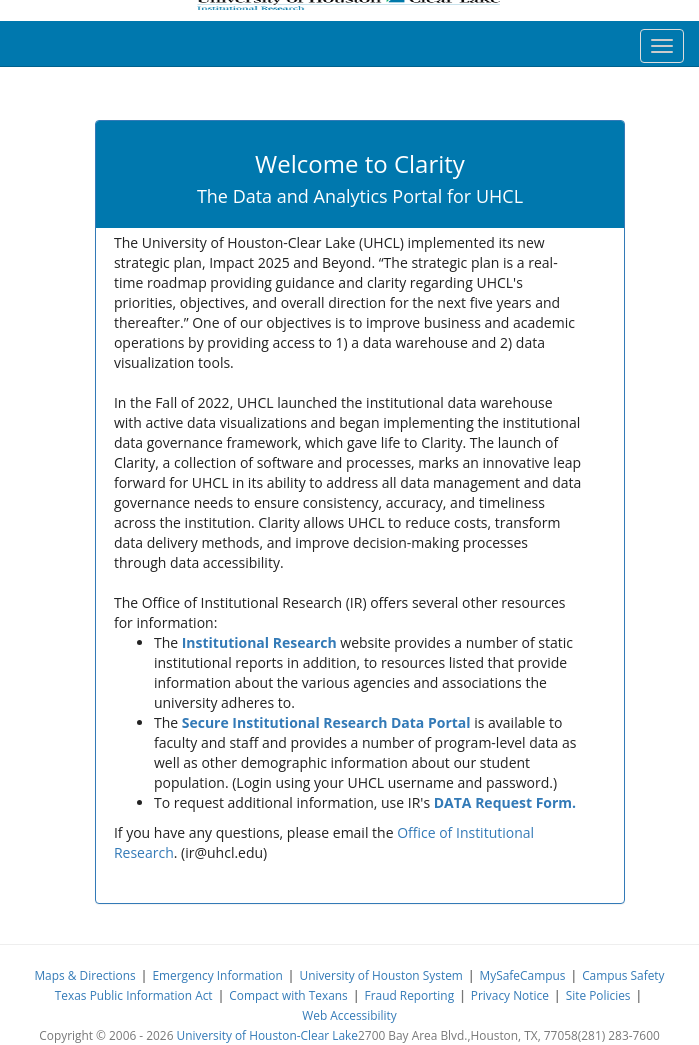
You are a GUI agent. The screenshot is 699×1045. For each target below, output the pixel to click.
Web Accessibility (349, 1015)
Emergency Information (217, 975)
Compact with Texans (288, 995)
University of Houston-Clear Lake (267, 1035)
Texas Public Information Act (134, 995)
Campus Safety (623, 975)
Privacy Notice (510, 995)
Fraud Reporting (410, 995)
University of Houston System (380, 975)
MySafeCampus (523, 975)
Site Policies (598, 995)
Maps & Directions (84, 975)
